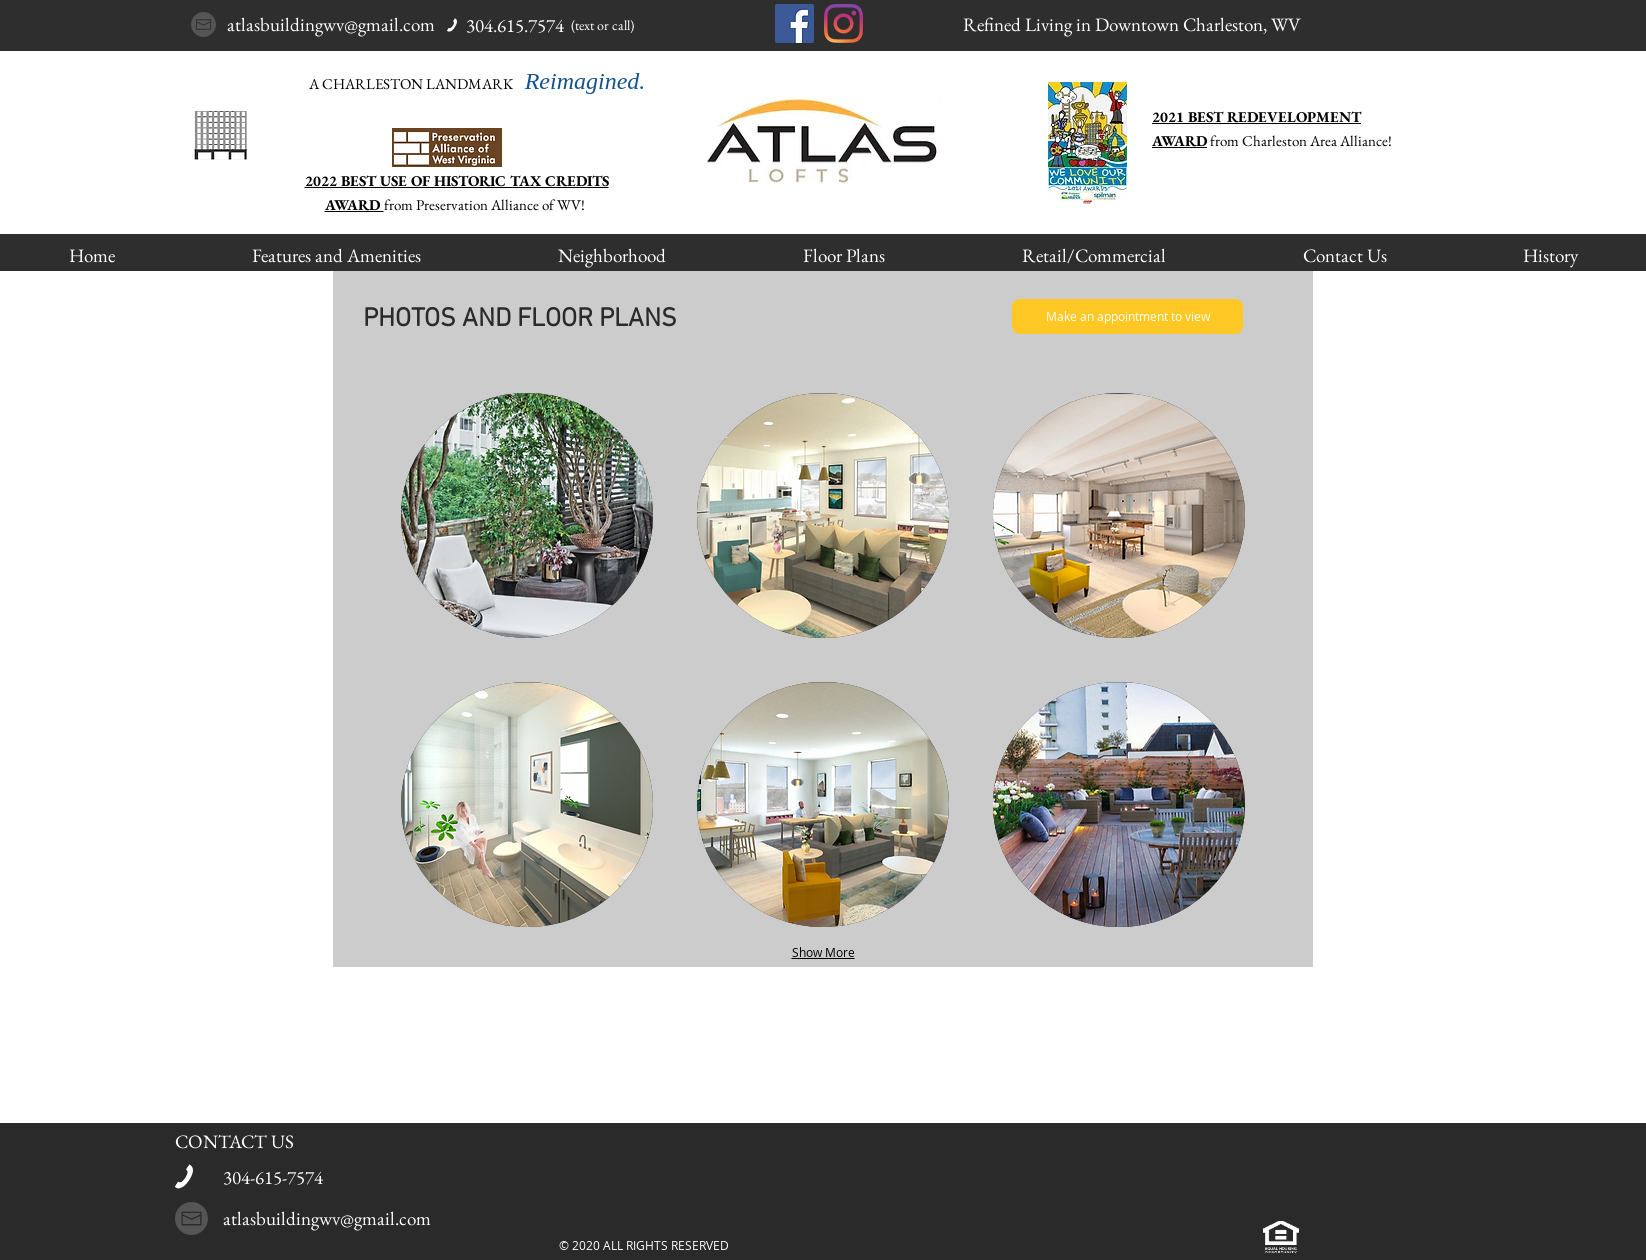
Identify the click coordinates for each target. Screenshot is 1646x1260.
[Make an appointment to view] (1127, 316)
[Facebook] (794, 23)
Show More (823, 952)
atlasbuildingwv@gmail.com (331, 24)
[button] (527, 515)
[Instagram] (843, 23)
